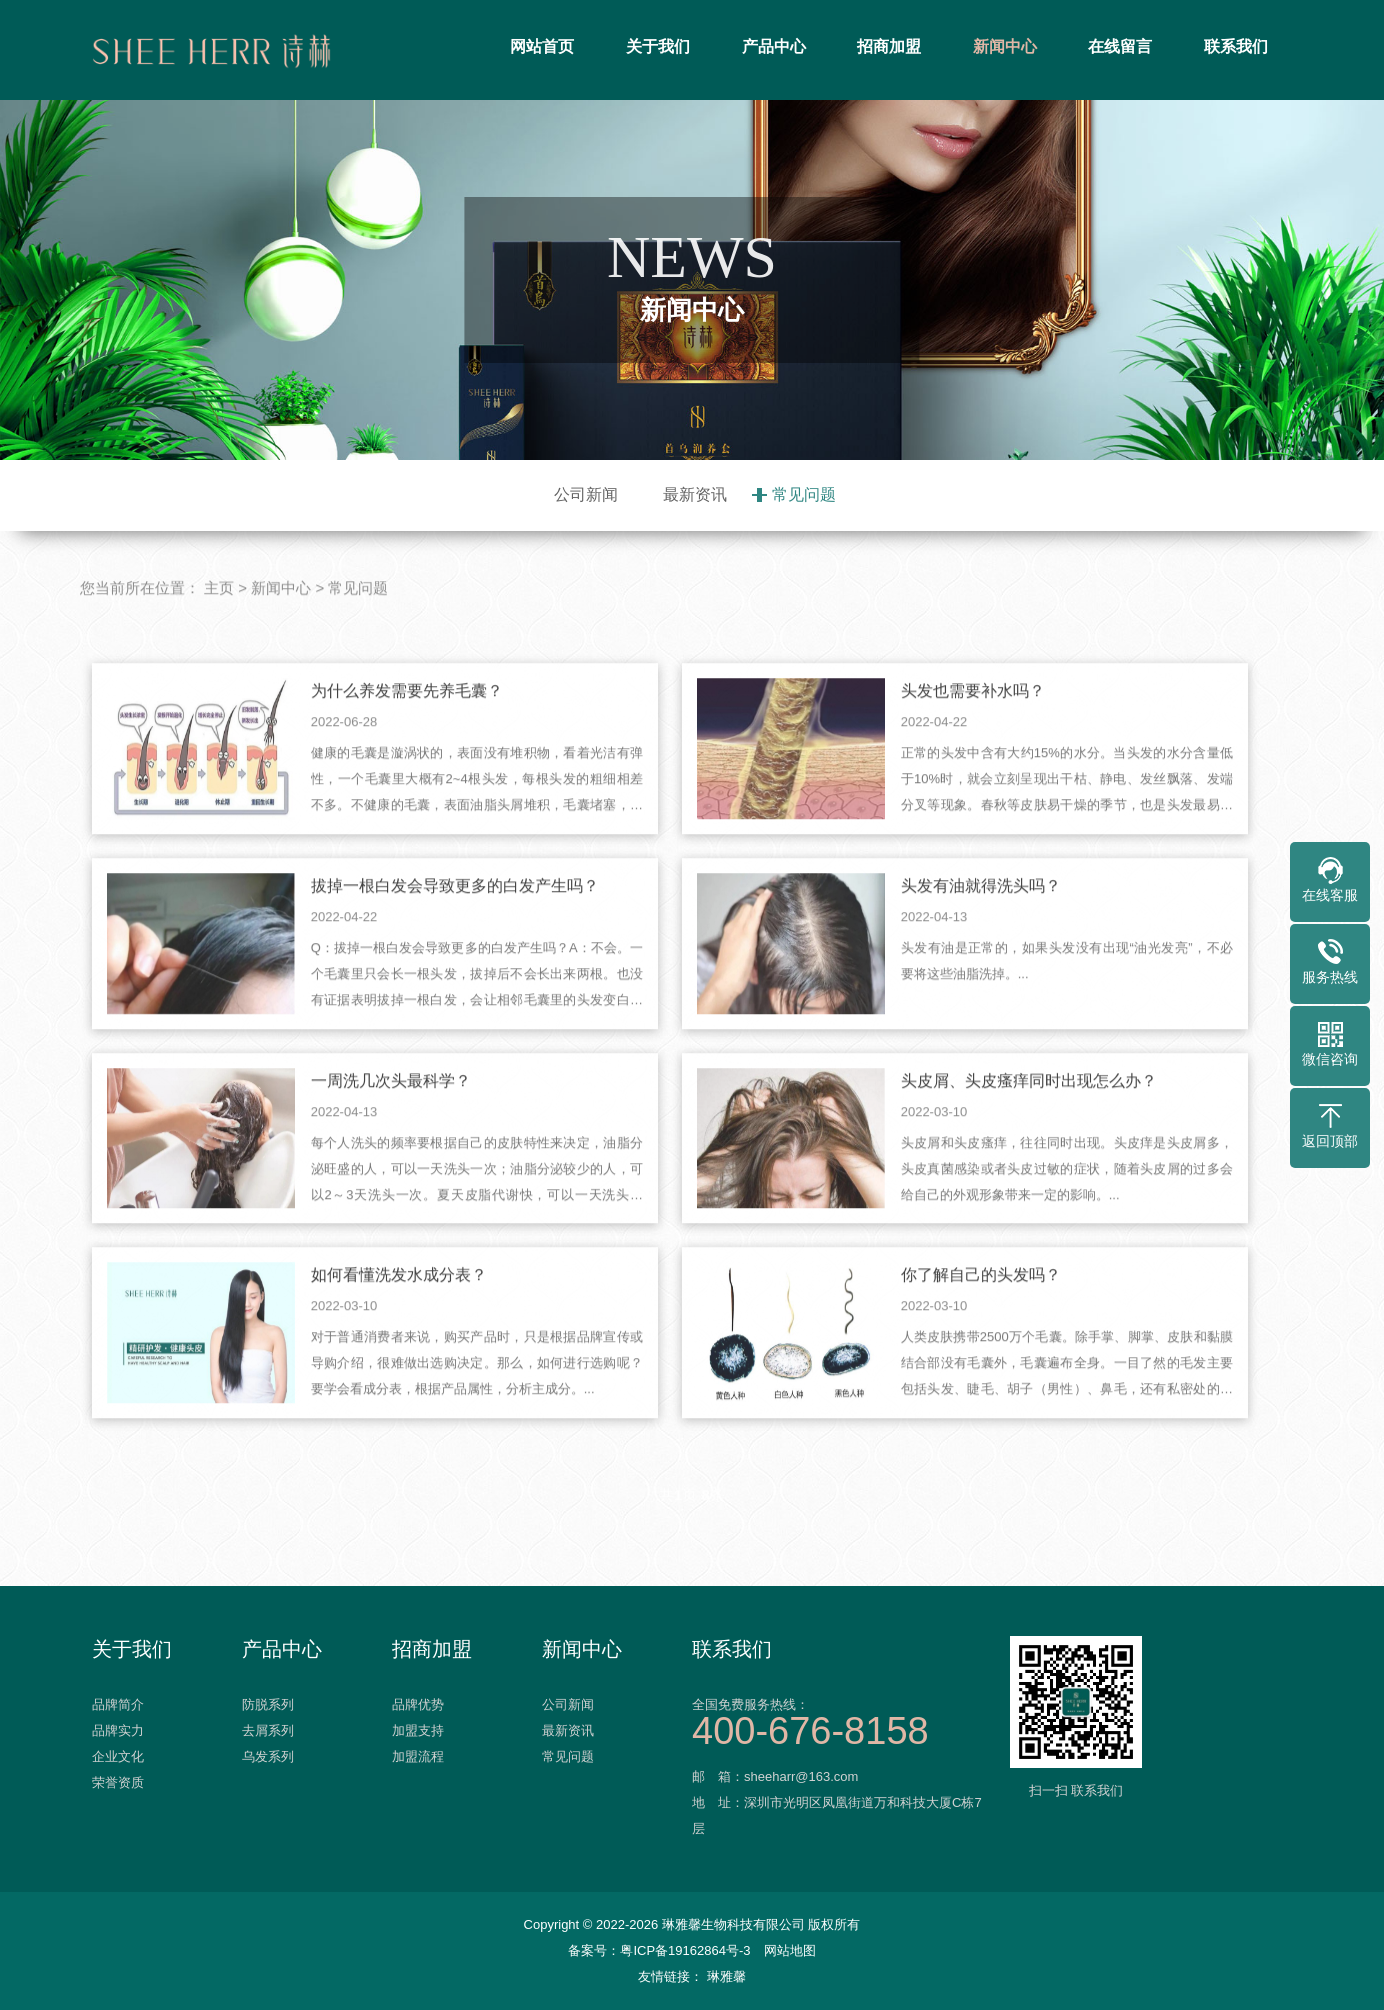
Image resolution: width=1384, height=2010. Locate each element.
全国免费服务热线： (842, 1720)
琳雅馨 (726, 1976)
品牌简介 (118, 1704)
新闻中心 (1005, 46)
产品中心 (774, 46)
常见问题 (804, 494)
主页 (219, 620)
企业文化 (118, 1756)
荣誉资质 (118, 1782)
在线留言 (1120, 46)
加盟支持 (418, 1730)
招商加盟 (889, 46)
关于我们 (658, 46)
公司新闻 (586, 494)
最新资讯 (695, 494)
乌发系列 (268, 1756)
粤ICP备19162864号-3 (685, 1950)
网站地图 (790, 1950)
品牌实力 (118, 1730)
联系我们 (1236, 46)
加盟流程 (418, 1756)
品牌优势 (418, 1704)
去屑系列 (268, 1730)
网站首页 (542, 46)
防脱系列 (268, 1704)
